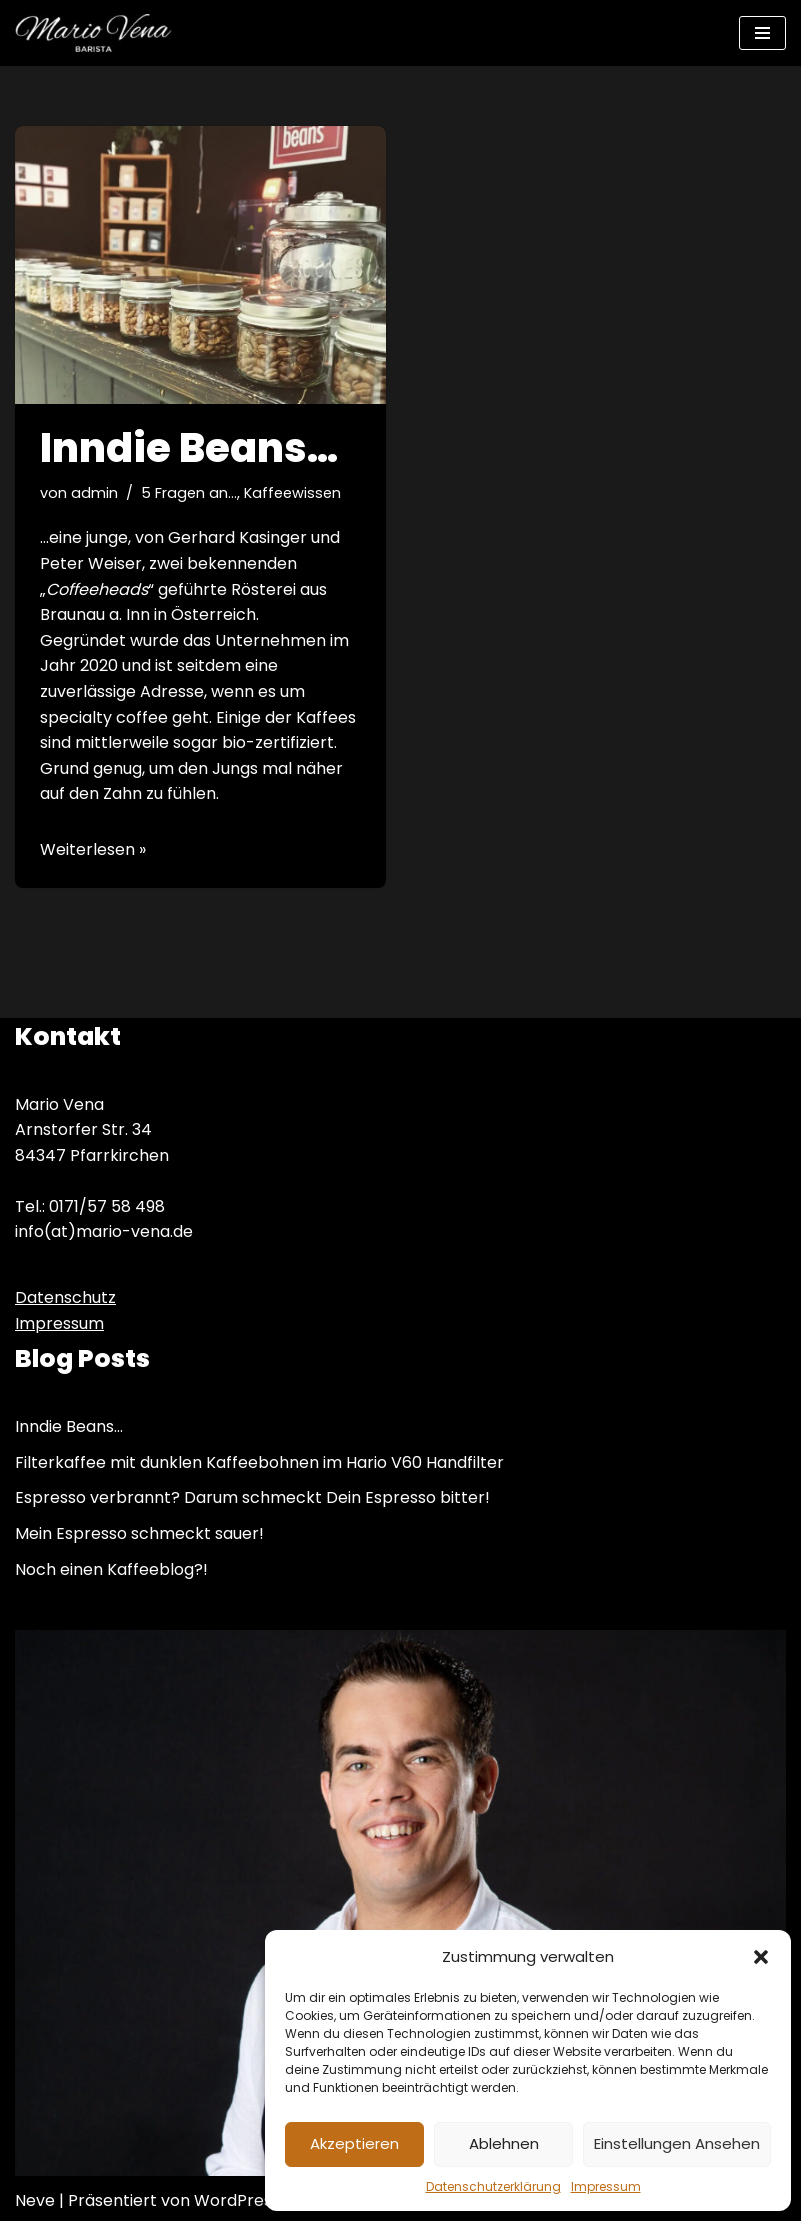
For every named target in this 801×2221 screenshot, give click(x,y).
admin (94, 493)
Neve (35, 2200)
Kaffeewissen (292, 493)
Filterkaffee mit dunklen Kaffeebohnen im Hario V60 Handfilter (259, 1462)
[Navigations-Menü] (762, 33)
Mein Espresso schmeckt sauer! (139, 1533)
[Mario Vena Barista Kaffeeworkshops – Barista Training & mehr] (93, 33)
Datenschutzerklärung (493, 2186)
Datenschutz (65, 1297)
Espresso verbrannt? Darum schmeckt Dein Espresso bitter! (252, 1497)
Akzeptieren (354, 2143)
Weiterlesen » (93, 849)
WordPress (237, 2200)
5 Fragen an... (189, 493)
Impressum (606, 2186)
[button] (761, 1957)
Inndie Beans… (189, 448)
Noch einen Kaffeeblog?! (111, 1569)
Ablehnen (504, 2143)
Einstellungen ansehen (677, 2143)
